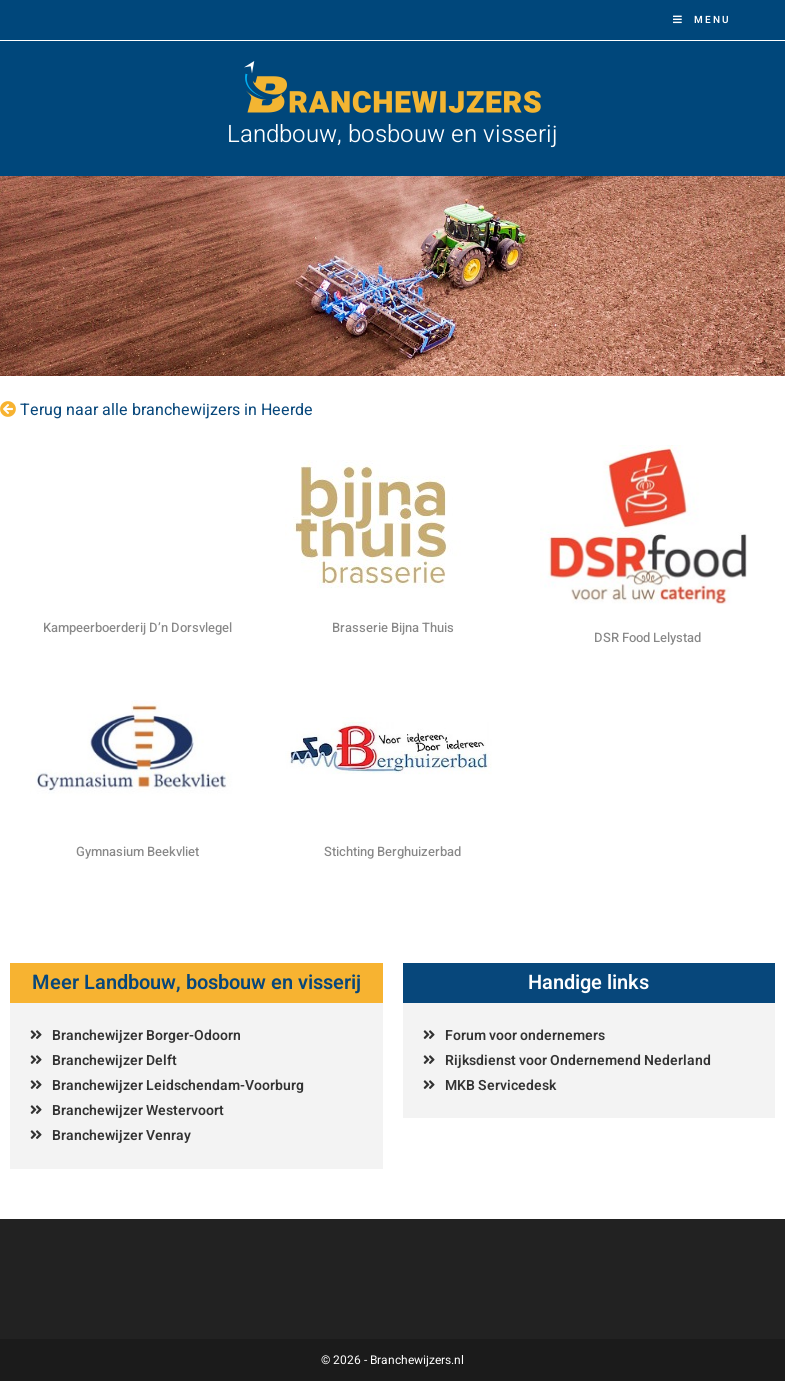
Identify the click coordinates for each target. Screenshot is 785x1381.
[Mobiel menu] (702, 20)
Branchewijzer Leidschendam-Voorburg (178, 1085)
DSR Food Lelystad (647, 637)
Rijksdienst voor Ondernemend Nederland (578, 1060)
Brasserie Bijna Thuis (393, 627)
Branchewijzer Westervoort (138, 1110)
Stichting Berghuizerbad (392, 851)
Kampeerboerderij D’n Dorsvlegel (137, 627)
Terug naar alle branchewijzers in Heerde (166, 410)
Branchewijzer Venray (121, 1135)
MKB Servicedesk (500, 1085)
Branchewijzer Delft (114, 1060)
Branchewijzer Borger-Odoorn (146, 1035)
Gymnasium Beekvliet (137, 851)
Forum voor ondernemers (525, 1035)
